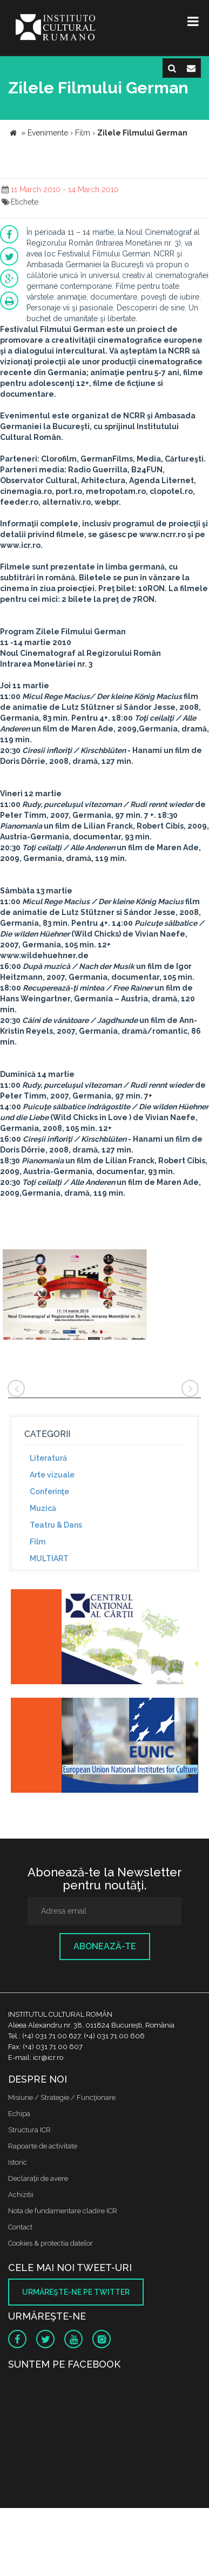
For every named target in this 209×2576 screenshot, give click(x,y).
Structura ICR (29, 2130)
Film (37, 1541)
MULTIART (49, 1558)
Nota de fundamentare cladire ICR (62, 2211)
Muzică (43, 1508)
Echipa (19, 2114)
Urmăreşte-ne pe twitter (76, 2292)
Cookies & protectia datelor (50, 2243)
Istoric (17, 2162)
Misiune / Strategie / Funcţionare (62, 2097)
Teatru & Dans (56, 1525)
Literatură (48, 1458)
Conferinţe (49, 1491)
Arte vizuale (52, 1474)
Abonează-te (104, 1946)
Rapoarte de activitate (42, 2146)
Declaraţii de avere (38, 2178)
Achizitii (20, 2195)
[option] (75, 1293)
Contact (20, 2227)
